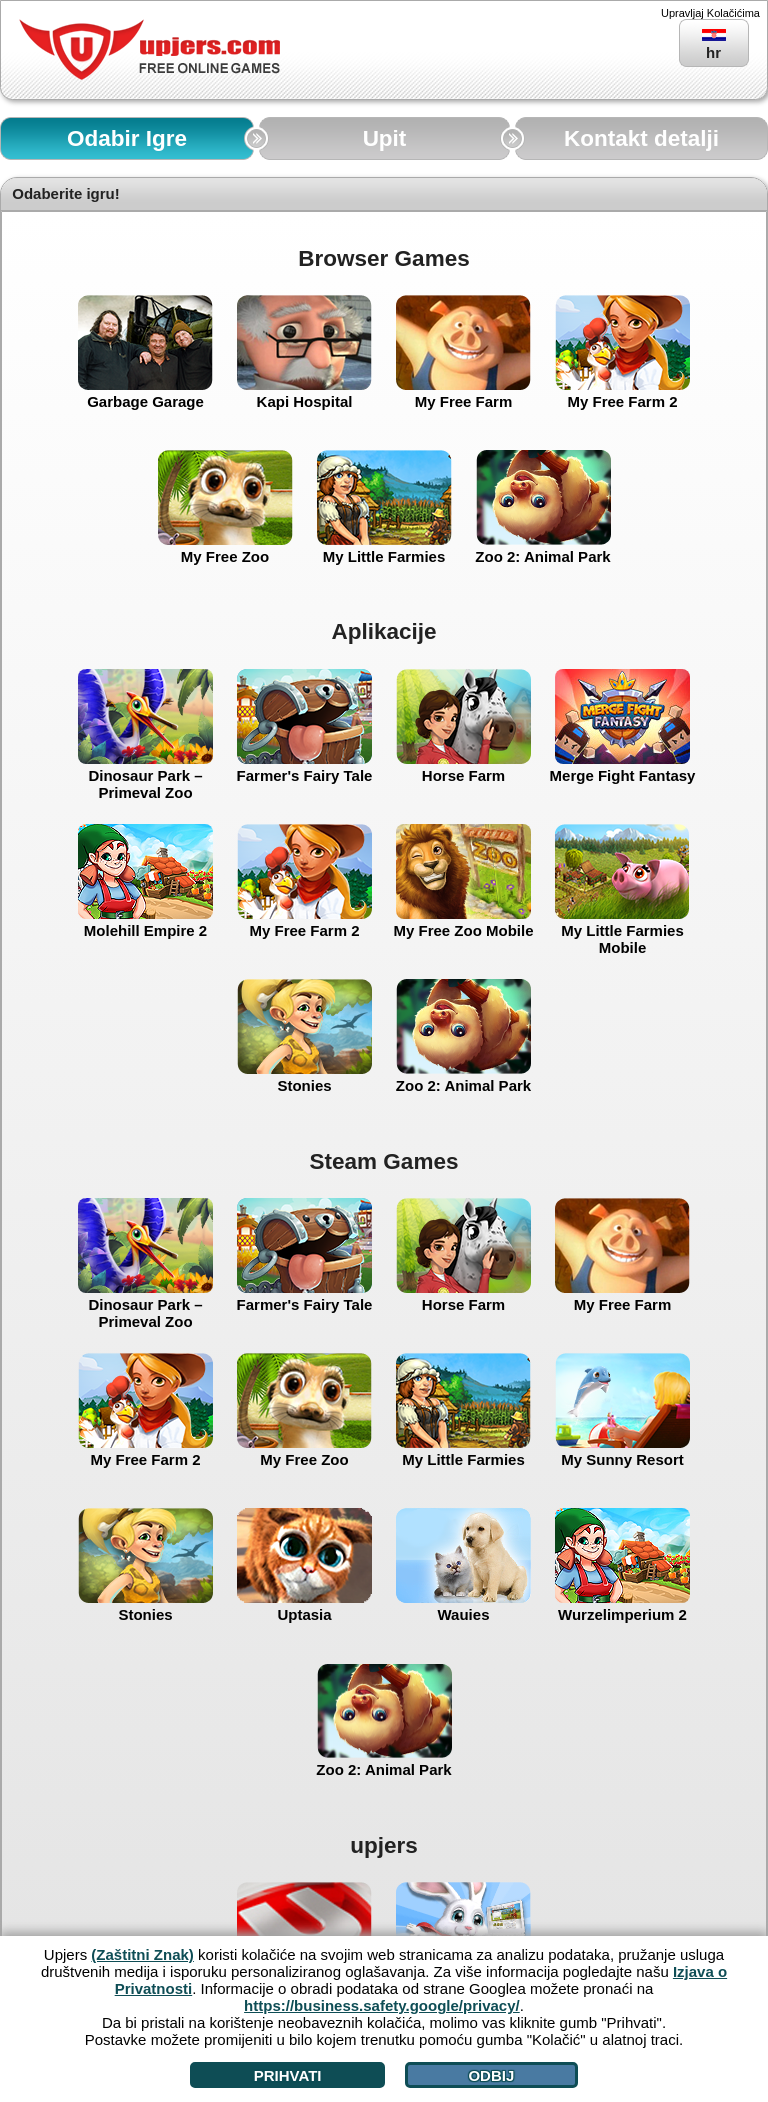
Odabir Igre (127, 138)
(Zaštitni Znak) (142, 1954)
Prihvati (288, 2075)
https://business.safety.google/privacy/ (382, 2005)
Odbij (491, 2075)
